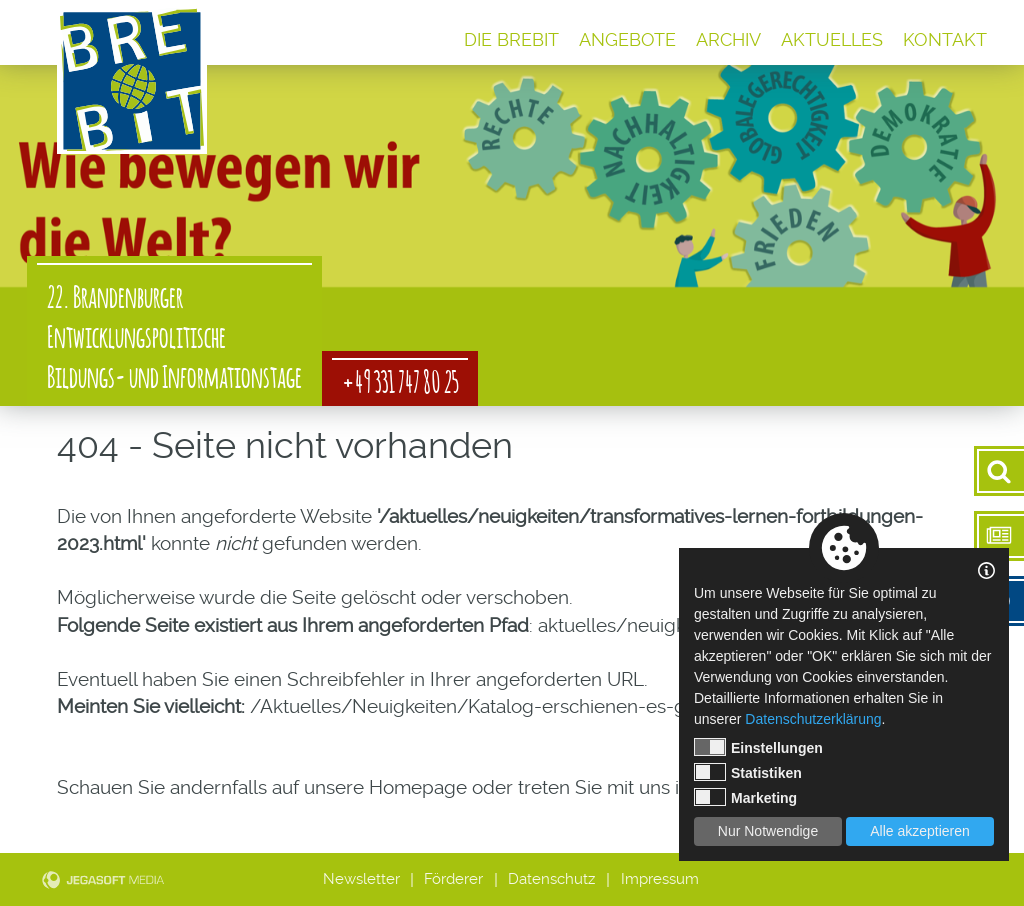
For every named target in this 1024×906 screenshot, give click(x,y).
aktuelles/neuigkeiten (633, 625)
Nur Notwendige (768, 831)
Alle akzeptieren (920, 831)
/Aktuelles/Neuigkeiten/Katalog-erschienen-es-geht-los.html (520, 706)
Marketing (745, 797)
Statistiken (748, 772)
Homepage (418, 787)
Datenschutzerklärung (813, 719)
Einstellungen (758, 747)
